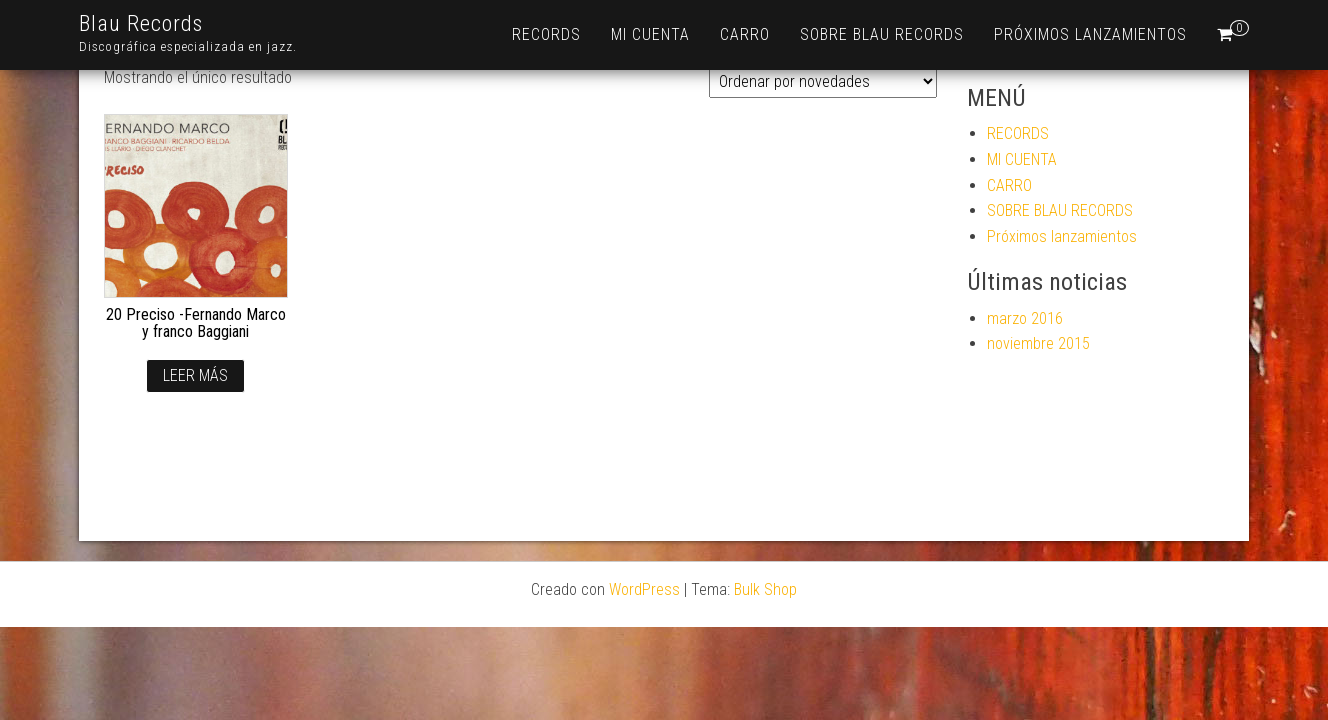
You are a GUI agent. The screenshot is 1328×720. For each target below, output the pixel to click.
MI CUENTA (650, 34)
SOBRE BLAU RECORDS (882, 34)
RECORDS (546, 34)
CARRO (745, 34)
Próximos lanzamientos (1090, 34)
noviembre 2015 (1038, 343)
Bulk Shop (765, 589)
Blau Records (141, 23)
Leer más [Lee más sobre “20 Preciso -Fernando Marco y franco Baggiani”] (195, 375)
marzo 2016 (1025, 318)
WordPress (644, 589)
